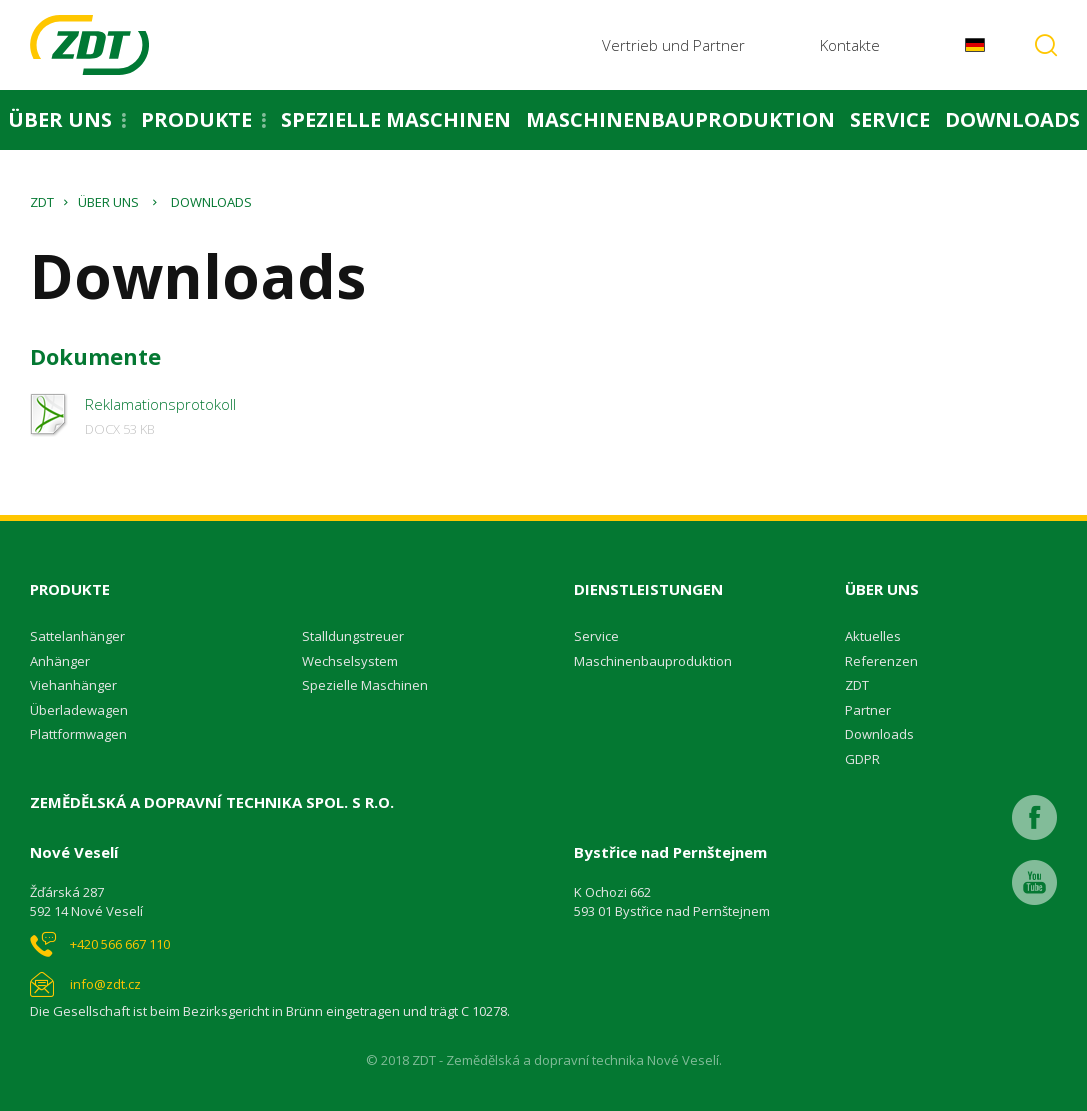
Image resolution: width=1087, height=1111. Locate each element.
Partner (868, 710)
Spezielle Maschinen (396, 119)
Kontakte (850, 45)
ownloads (884, 734)
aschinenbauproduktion (658, 661)
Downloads (1012, 119)
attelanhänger (81, 636)
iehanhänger (77, 685)
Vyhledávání (1046, 45)
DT (861, 685)
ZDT (42, 202)
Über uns (60, 119)
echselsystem (356, 661)
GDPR (862, 759)
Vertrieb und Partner (673, 45)
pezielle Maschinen (369, 685)
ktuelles (877, 636)
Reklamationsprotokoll (160, 417)
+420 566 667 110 (120, 944)
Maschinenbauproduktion (680, 119)
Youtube (1034, 882)
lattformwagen (82, 734)
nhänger (64, 661)
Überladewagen (79, 710)
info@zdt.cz (105, 984)
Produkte (196, 119)
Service (890, 119)
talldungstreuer (357, 636)
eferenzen (885, 661)
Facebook (1034, 817)
